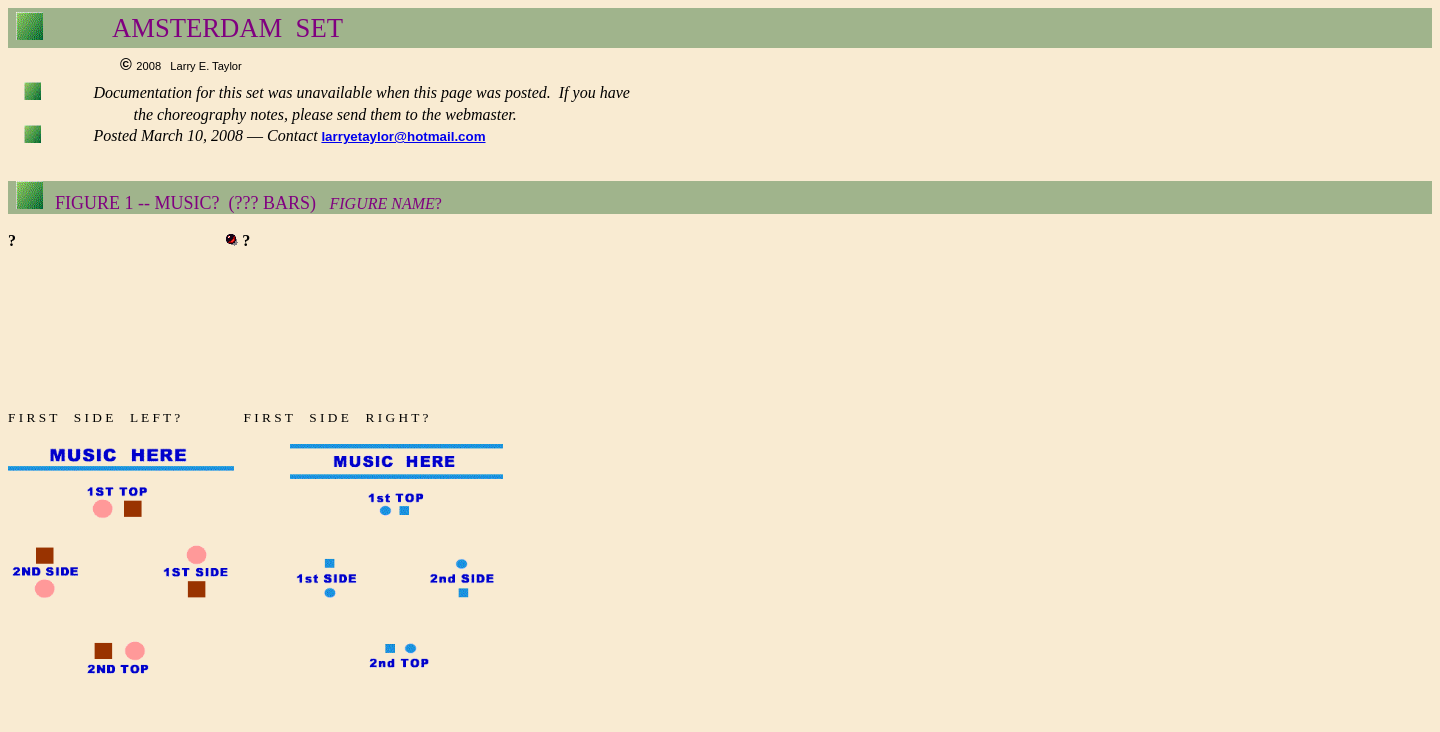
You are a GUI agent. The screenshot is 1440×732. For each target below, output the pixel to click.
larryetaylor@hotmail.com (403, 136)
